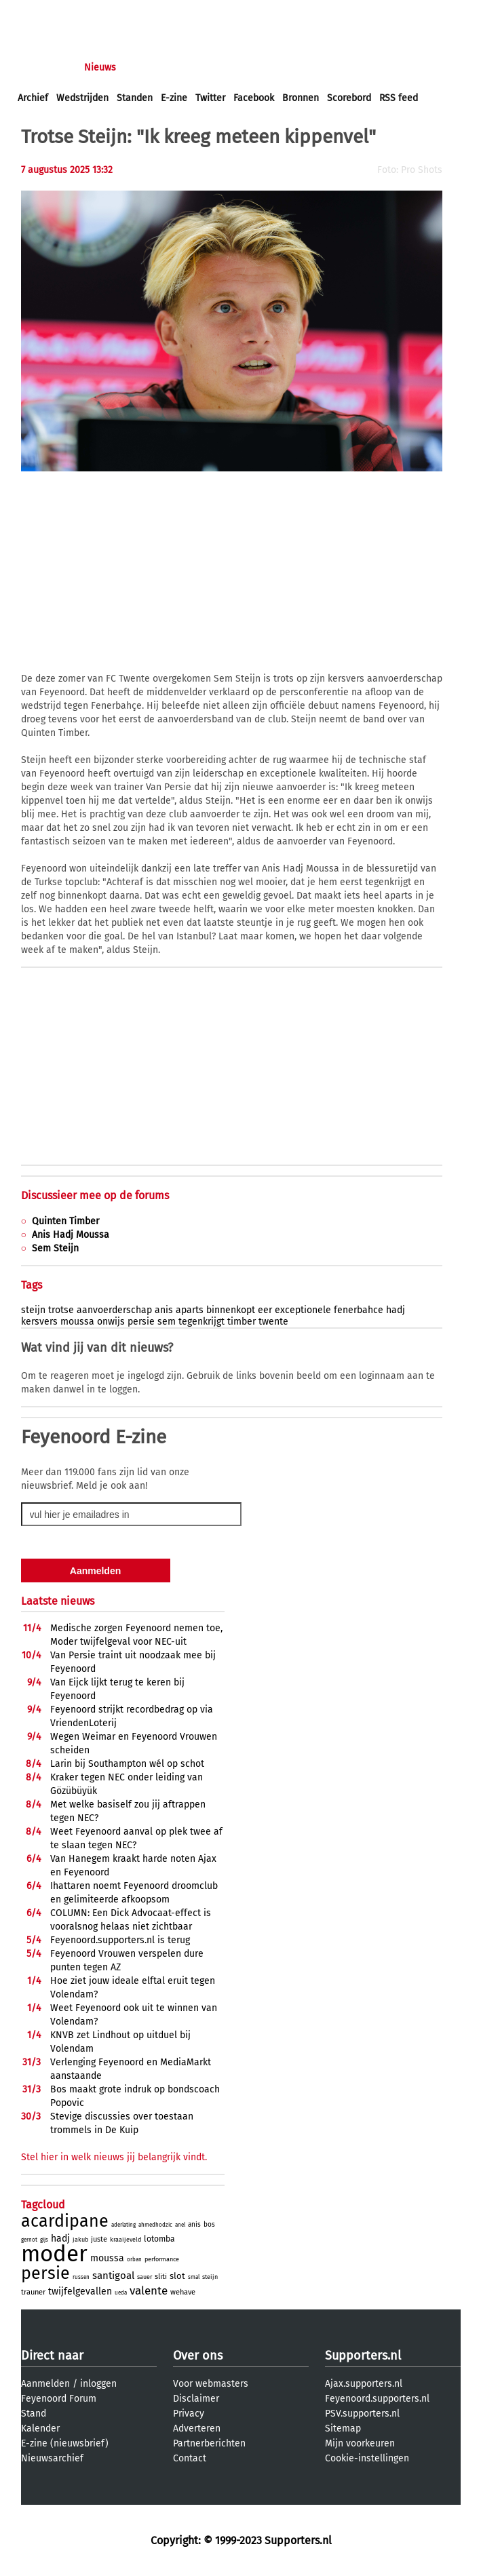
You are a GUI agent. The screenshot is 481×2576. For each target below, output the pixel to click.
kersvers (39, 1321)
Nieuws (100, 67)
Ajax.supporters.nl (363, 2383)
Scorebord (349, 98)
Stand (33, 2413)
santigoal (113, 2275)
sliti (161, 2276)
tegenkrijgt (201, 1321)
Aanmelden (45, 2383)
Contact (189, 2458)
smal (193, 2277)
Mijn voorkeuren (360, 2443)
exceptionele (303, 1310)
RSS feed (398, 98)
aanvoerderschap (114, 1310)
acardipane (65, 2221)
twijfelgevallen (80, 2291)
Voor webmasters (210, 2383)
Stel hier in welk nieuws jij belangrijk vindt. (114, 2157)
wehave (182, 2292)
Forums (150, 67)
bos (209, 2225)
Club (255, 67)
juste (99, 2239)
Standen (135, 98)
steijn (33, 1310)
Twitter (210, 98)
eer (265, 1310)
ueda (121, 2293)
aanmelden (89, 12)
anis (164, 1310)
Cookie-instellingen (367, 2458)
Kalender (40, 2428)
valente (149, 2291)
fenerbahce (358, 1310)
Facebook (253, 98)
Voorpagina (42, 67)
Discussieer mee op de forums (95, 1195)
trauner (33, 2292)
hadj (395, 1310)
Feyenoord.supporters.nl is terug (120, 1940)
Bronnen (300, 98)
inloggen (37, 12)
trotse (61, 1310)
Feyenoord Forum (58, 2398)
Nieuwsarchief (52, 2458)
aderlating (123, 2225)
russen (81, 2277)
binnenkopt (230, 1310)
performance (162, 2259)
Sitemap (343, 2428)
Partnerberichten (209, 2443)
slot (177, 2276)
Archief (33, 98)
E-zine (174, 98)
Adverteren (196, 2428)
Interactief (206, 67)
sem (166, 1321)
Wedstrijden (82, 98)
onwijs (111, 1321)
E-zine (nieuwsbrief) (65, 2443)
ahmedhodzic (155, 2225)
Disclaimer (196, 2398)
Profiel (297, 67)
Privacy (188, 2413)
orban (134, 2260)
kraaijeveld (125, 2239)
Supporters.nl (363, 2355)
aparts (190, 1310)
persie (141, 1321)
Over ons (198, 2355)
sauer (144, 2276)
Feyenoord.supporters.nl (377, 2398)
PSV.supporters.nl (362, 2413)
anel (180, 2225)
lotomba (159, 2239)
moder (54, 2253)
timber (241, 1321)
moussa (77, 1321)
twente (273, 1321)
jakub (80, 2239)
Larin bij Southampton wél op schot (127, 1764)
